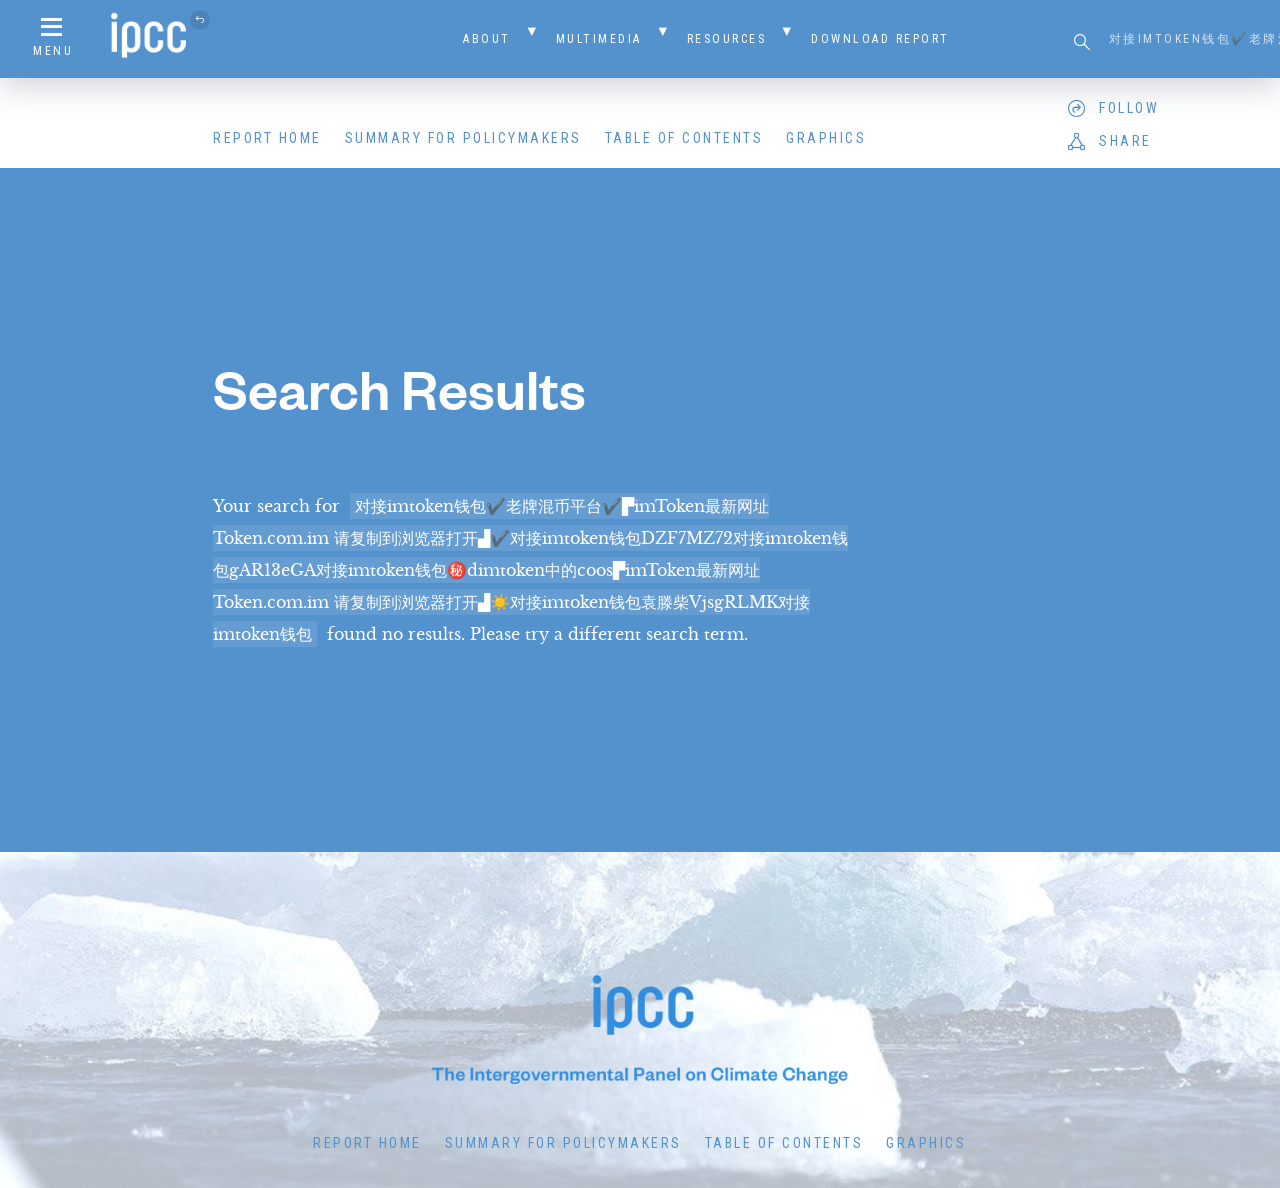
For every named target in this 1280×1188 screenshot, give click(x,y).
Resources (727, 39)
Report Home (267, 138)
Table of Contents (684, 138)
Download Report (880, 39)
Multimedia (599, 39)
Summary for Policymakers (463, 138)
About (487, 39)
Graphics (826, 138)
